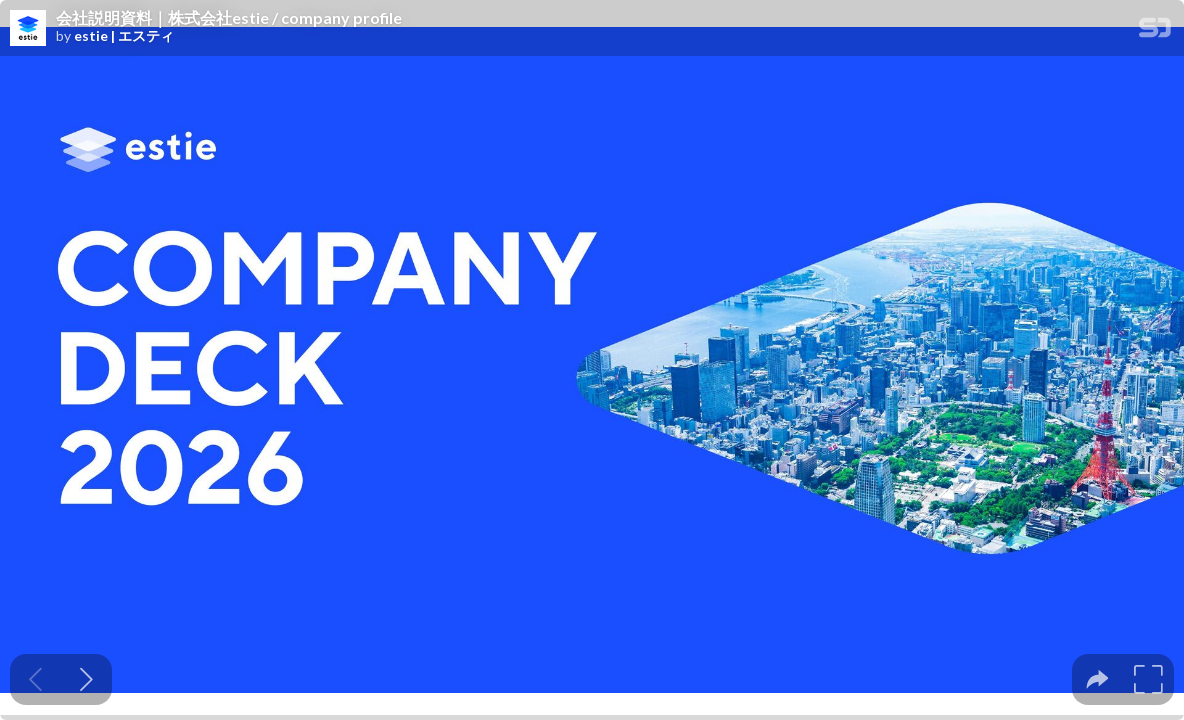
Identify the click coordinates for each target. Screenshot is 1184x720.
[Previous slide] (35, 679)
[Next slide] (86, 679)
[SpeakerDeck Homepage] (1155, 31)
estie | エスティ (124, 36)
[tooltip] (1097, 679)
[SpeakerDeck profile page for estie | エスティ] (28, 29)
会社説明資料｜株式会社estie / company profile (229, 18)
